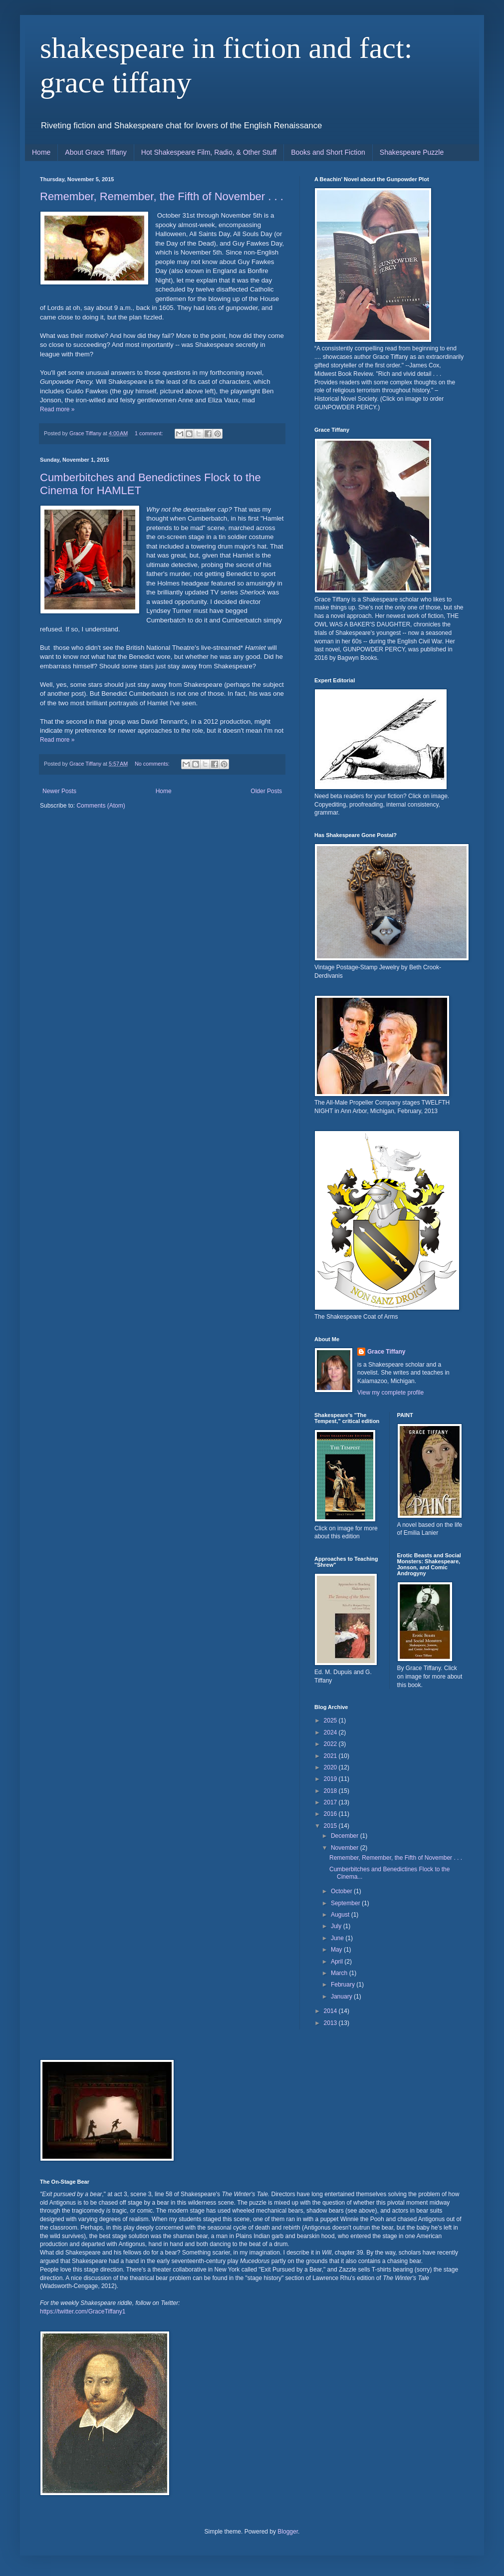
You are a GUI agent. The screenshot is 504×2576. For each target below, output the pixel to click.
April (337, 1961)
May (337, 1949)
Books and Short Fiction (328, 152)
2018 (331, 1790)
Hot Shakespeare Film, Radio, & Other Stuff (208, 152)
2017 (331, 1802)
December (345, 1835)
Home (41, 152)
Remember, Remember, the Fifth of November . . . (161, 196)
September (346, 1903)
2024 (331, 1732)
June (338, 1938)
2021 (331, 1755)
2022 (331, 1743)
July (337, 1926)
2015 (331, 1825)
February (343, 1984)
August (341, 1914)
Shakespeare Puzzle (412, 152)
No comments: (153, 764)
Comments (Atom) (100, 805)
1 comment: (149, 433)
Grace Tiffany (386, 1351)
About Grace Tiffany (95, 152)
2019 (331, 1778)
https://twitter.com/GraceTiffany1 (82, 2311)
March (340, 1973)
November (345, 1847)
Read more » (57, 409)
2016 (331, 1813)
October (342, 1891)
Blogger (287, 2531)
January (342, 1996)
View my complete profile (390, 1392)
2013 (331, 2022)
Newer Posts (59, 791)
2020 (331, 1767)
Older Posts (266, 791)
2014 (331, 2010)
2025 (331, 1720)
